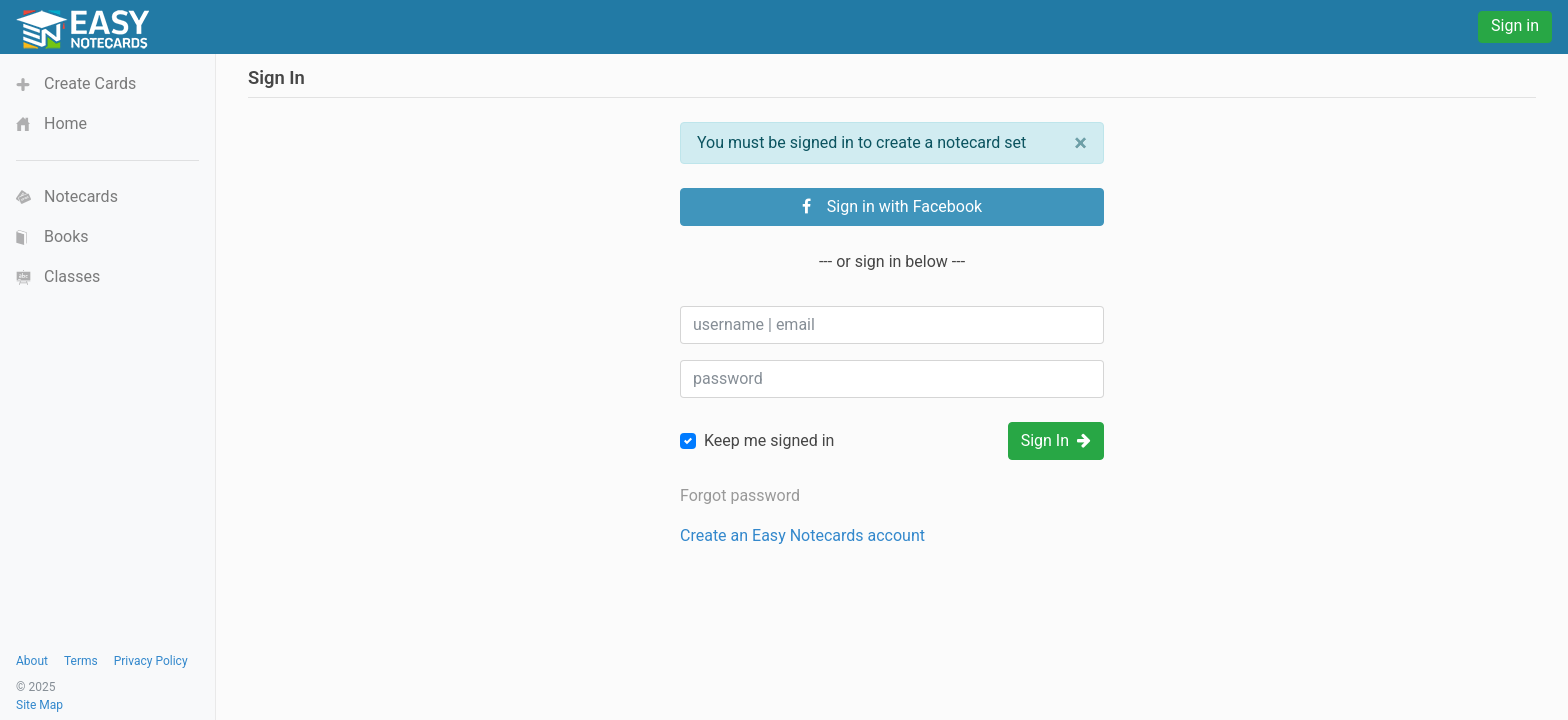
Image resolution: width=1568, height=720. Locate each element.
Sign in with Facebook (892, 206)
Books (66, 236)
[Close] (1080, 143)
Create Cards (90, 83)
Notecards (81, 196)
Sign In (1056, 440)
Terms (81, 661)
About (32, 661)
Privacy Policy (151, 661)
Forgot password (740, 495)
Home (65, 123)
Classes (72, 276)
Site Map (39, 705)
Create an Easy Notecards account (802, 535)
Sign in (1515, 25)
